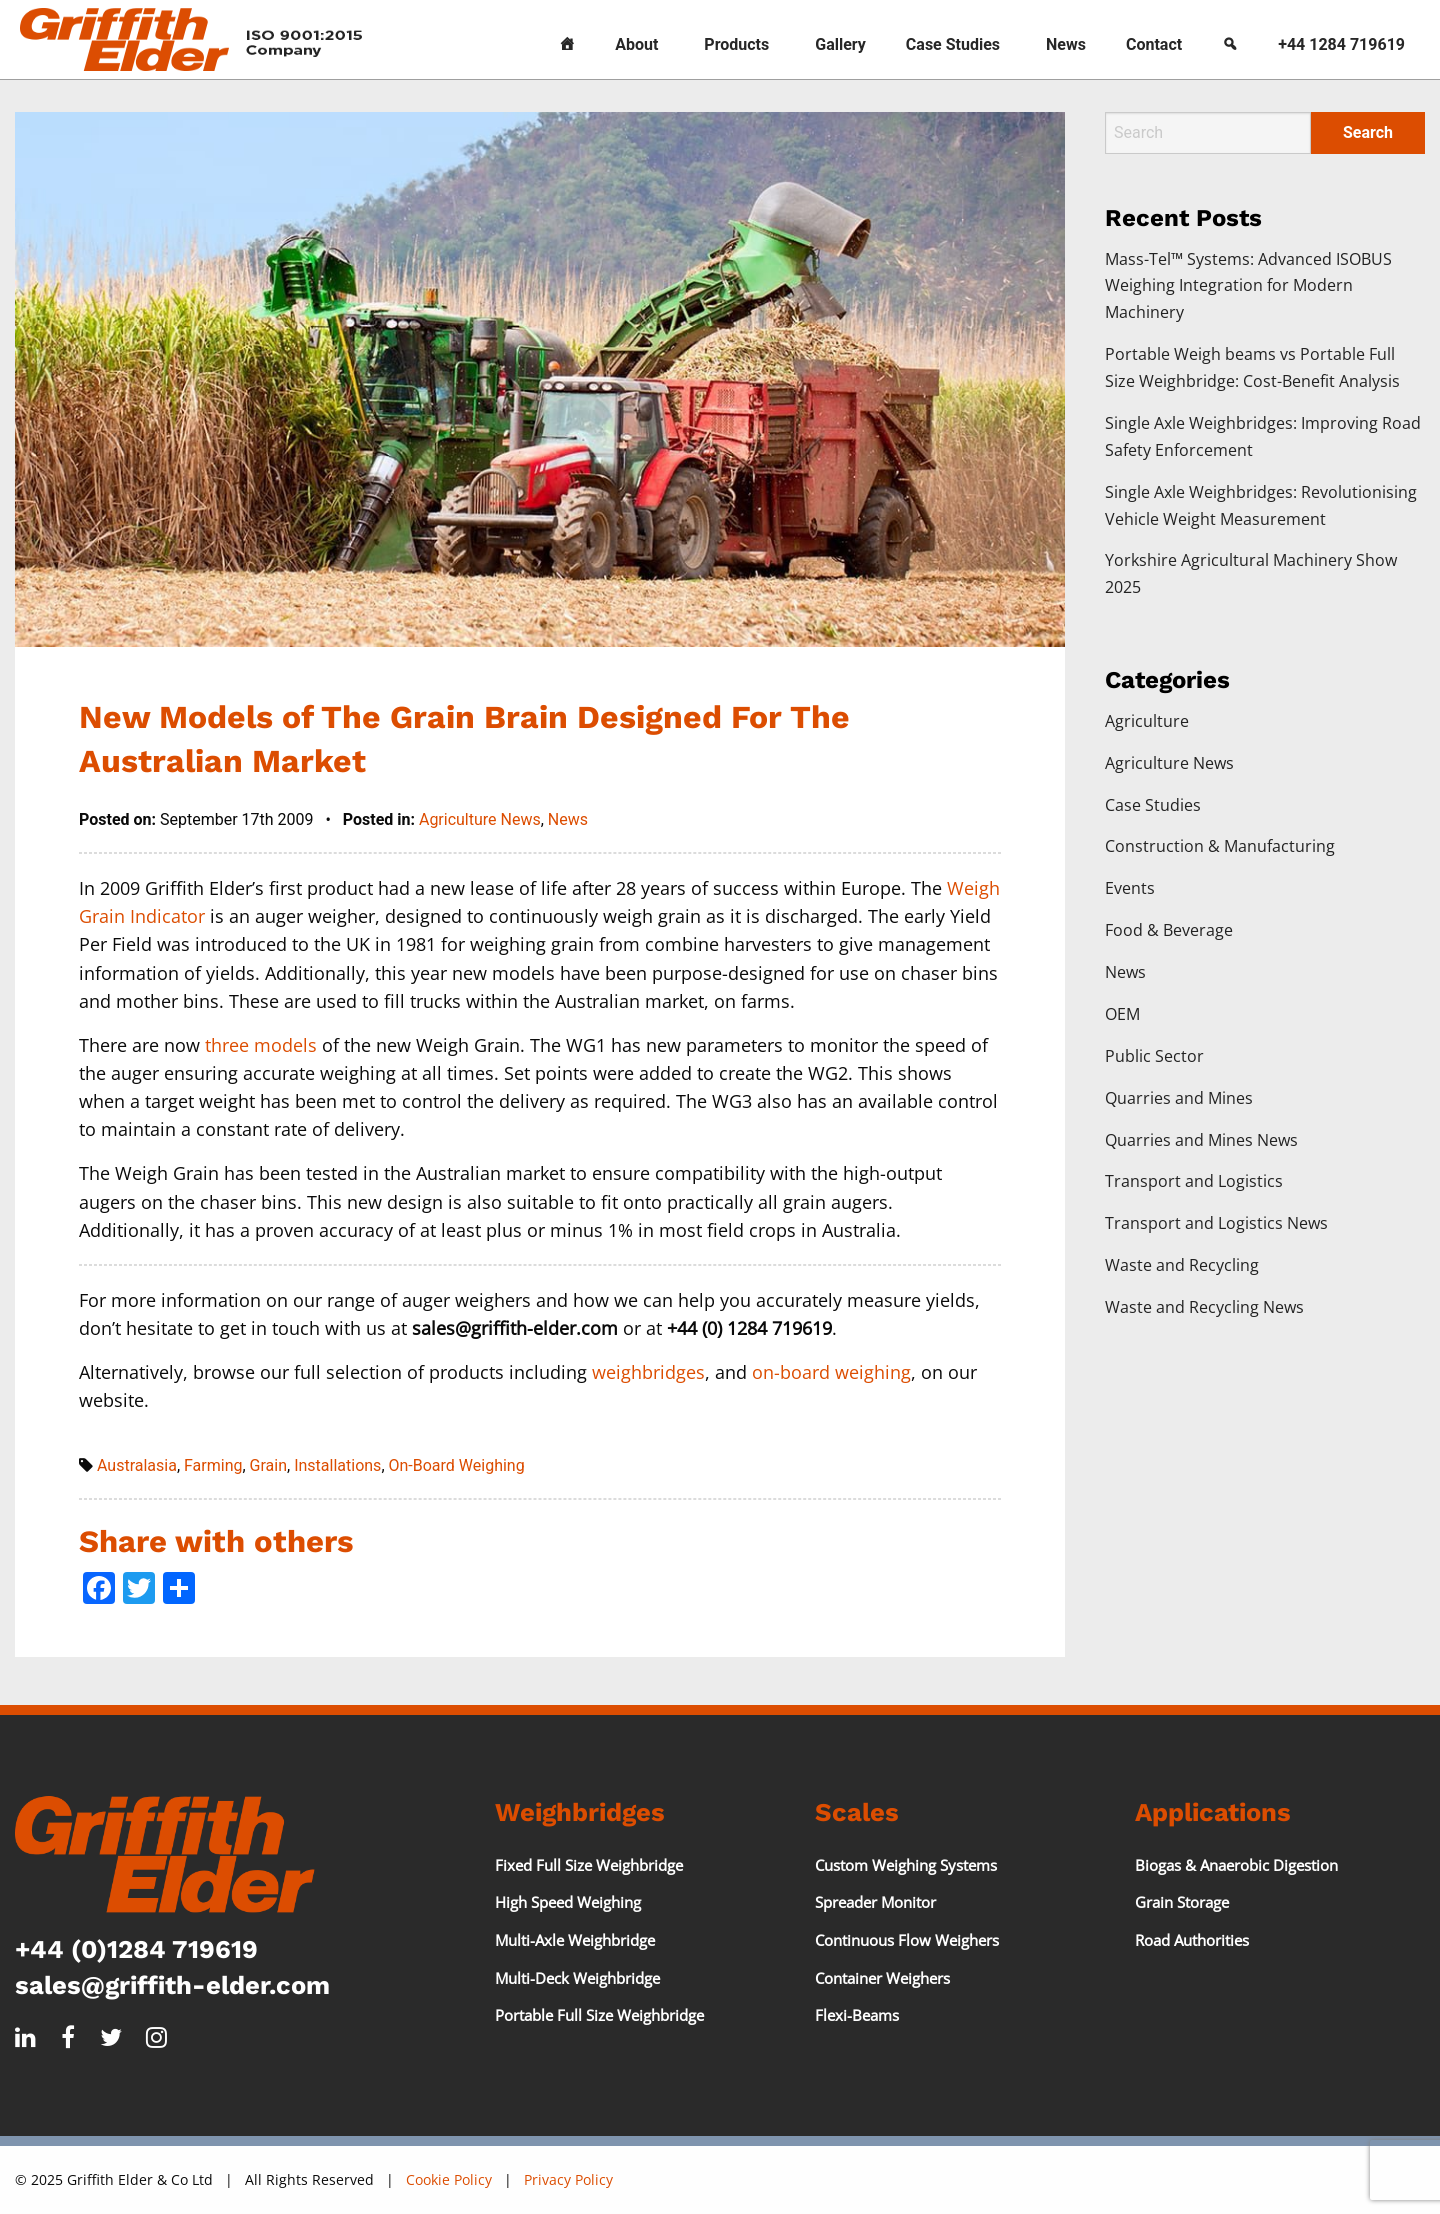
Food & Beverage (1169, 930)
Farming (213, 1465)
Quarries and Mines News (1201, 1140)
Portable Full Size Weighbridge (599, 2015)
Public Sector (1154, 1056)
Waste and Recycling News (1204, 1307)
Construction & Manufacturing (1220, 846)
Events (1130, 888)
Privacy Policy (568, 2179)
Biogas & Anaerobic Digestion (1236, 1865)
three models (261, 1045)
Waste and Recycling (1182, 1265)
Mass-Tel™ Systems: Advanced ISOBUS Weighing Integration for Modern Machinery (1248, 286)
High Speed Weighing (568, 1902)
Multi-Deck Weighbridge (577, 1978)
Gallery (840, 44)
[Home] (567, 39)
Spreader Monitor (875, 1902)
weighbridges (648, 1372)
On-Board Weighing (457, 1465)
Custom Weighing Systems (906, 1865)
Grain (268, 1465)
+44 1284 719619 (1341, 44)
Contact (1154, 44)
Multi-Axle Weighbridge (575, 1940)
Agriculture (1147, 721)
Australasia (137, 1465)
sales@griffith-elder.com (172, 1985)
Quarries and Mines (1179, 1098)
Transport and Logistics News (1216, 1223)
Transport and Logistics (1194, 1181)
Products (736, 44)
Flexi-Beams (857, 2015)
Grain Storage (1182, 1902)
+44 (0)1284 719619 (136, 1949)
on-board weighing (831, 1372)
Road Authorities (1192, 1940)
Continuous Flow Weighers (907, 1940)
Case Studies (953, 44)
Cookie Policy (449, 2179)
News (1066, 44)
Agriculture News (480, 819)
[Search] (1230, 39)
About (636, 44)
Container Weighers (882, 1978)
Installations (337, 1465)
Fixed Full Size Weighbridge (589, 1865)
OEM (1122, 1014)
